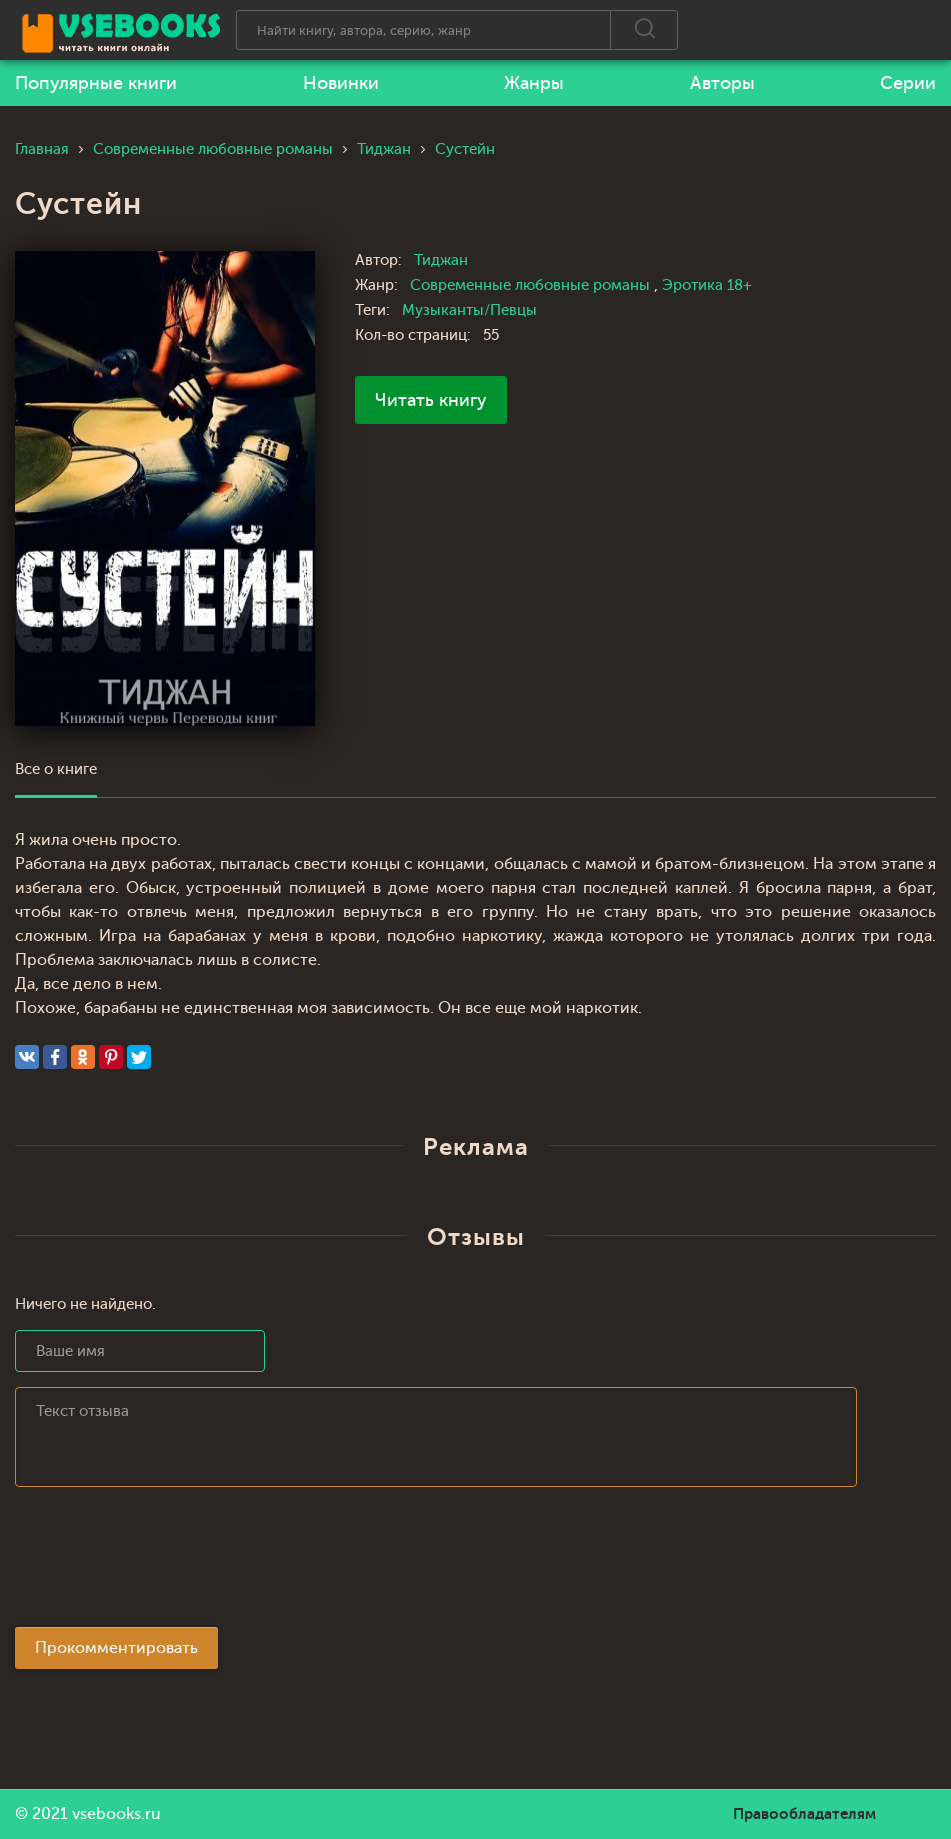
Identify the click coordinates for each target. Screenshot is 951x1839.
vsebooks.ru (116, 1814)
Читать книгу (431, 400)
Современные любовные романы (532, 285)
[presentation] (167, 1563)
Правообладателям (804, 1814)
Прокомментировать (116, 1648)
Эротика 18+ (707, 285)
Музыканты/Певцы (469, 310)
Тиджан (441, 260)
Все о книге (56, 769)
